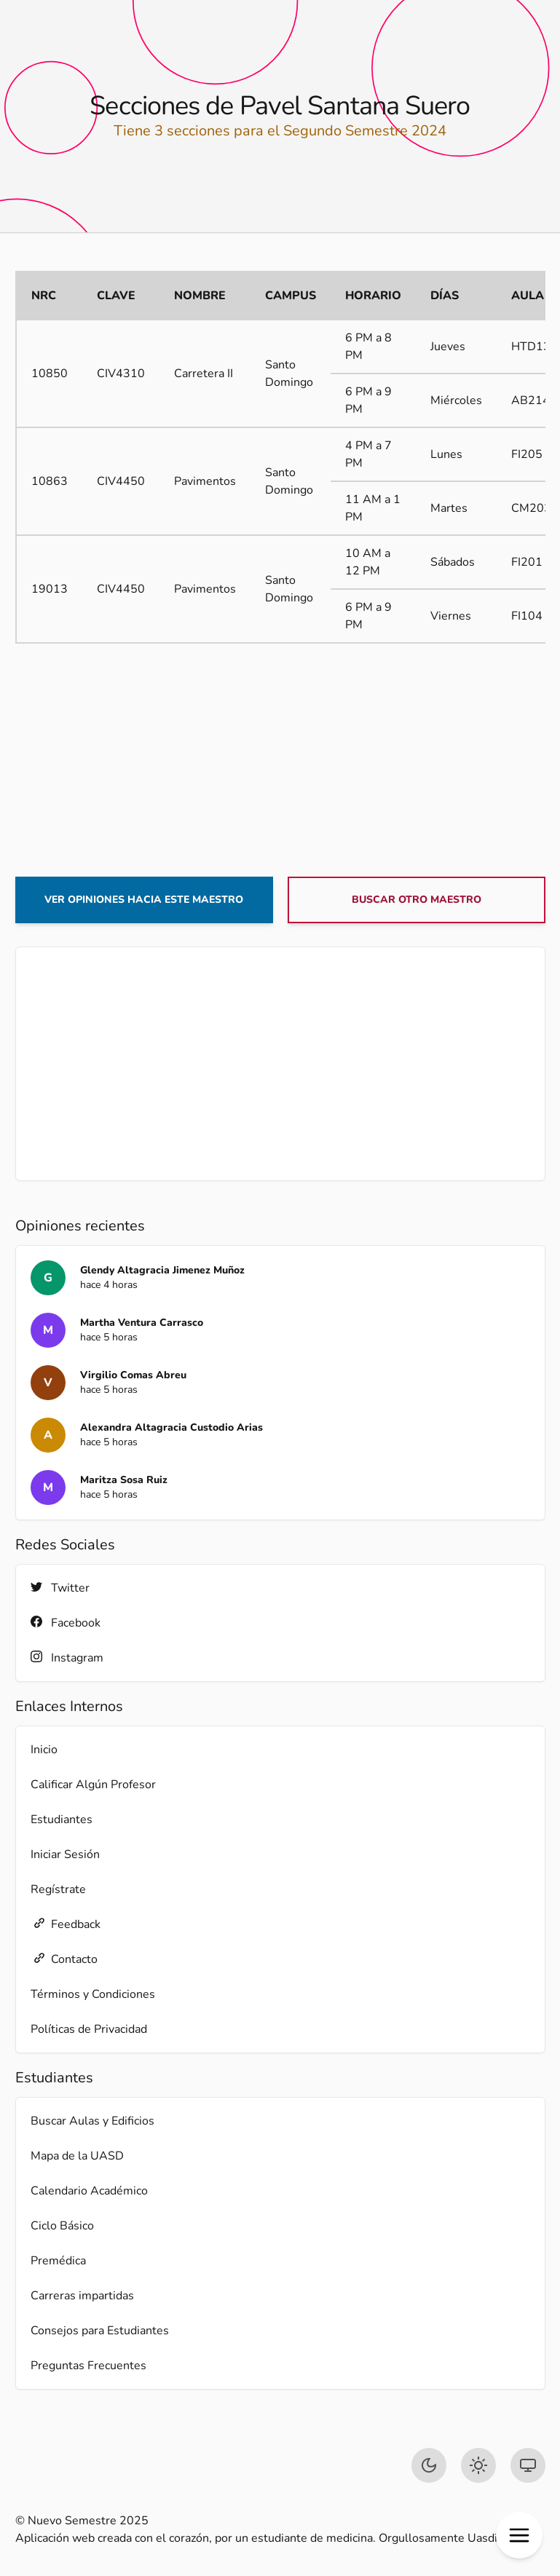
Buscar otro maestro (416, 899)
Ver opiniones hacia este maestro (143, 899)
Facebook (65, 1622)
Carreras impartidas (82, 2296)
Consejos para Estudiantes (100, 2331)
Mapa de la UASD (77, 2156)
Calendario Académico (89, 2191)
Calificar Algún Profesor (93, 1785)
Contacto (64, 1959)
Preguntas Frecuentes (88, 2366)
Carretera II (203, 374)
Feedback (65, 1924)
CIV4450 (121, 481)
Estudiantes (61, 1820)
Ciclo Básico (62, 2226)
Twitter (60, 1587)
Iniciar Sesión (65, 1854)
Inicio (44, 1750)
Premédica (58, 2261)
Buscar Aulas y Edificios (92, 2121)
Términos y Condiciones (93, 1994)
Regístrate (58, 1889)
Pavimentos (205, 481)
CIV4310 (121, 374)
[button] (519, 2535)
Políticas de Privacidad (89, 2029)
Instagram (67, 1657)
